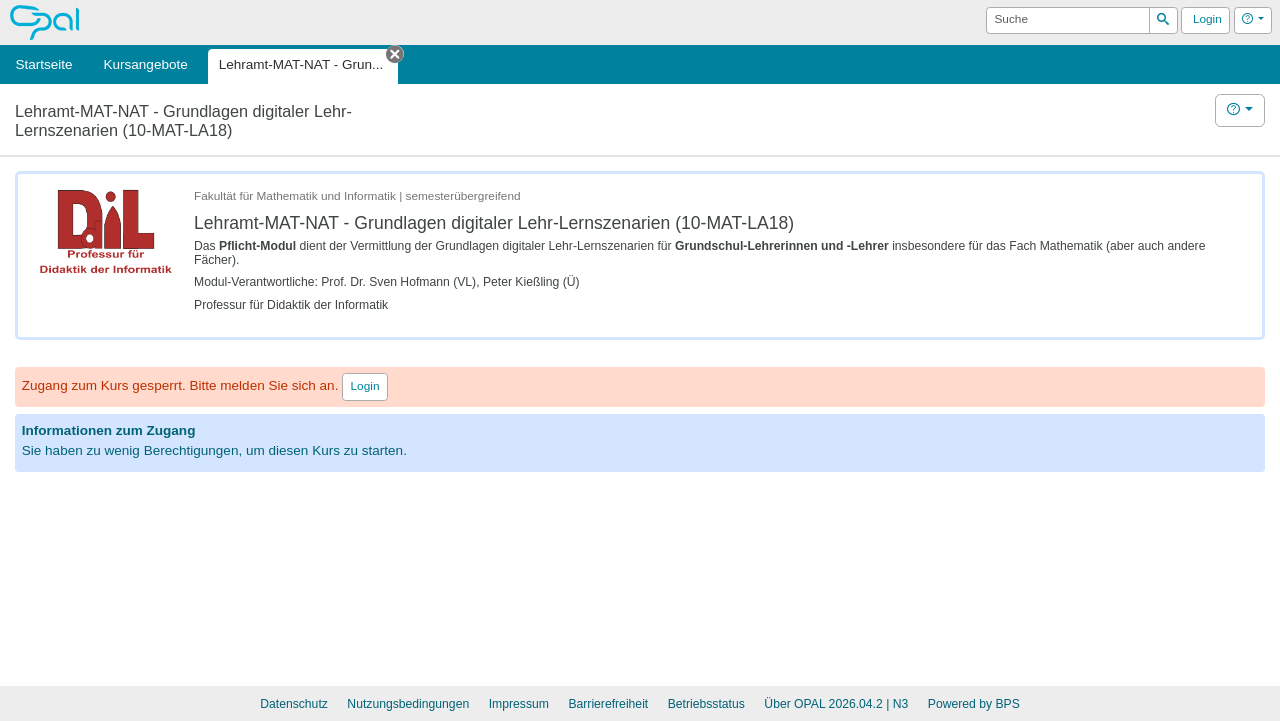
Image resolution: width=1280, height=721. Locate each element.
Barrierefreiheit (608, 704)
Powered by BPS (974, 704)
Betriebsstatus (706, 704)
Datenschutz (294, 704)
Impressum (519, 704)
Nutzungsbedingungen (408, 704)
